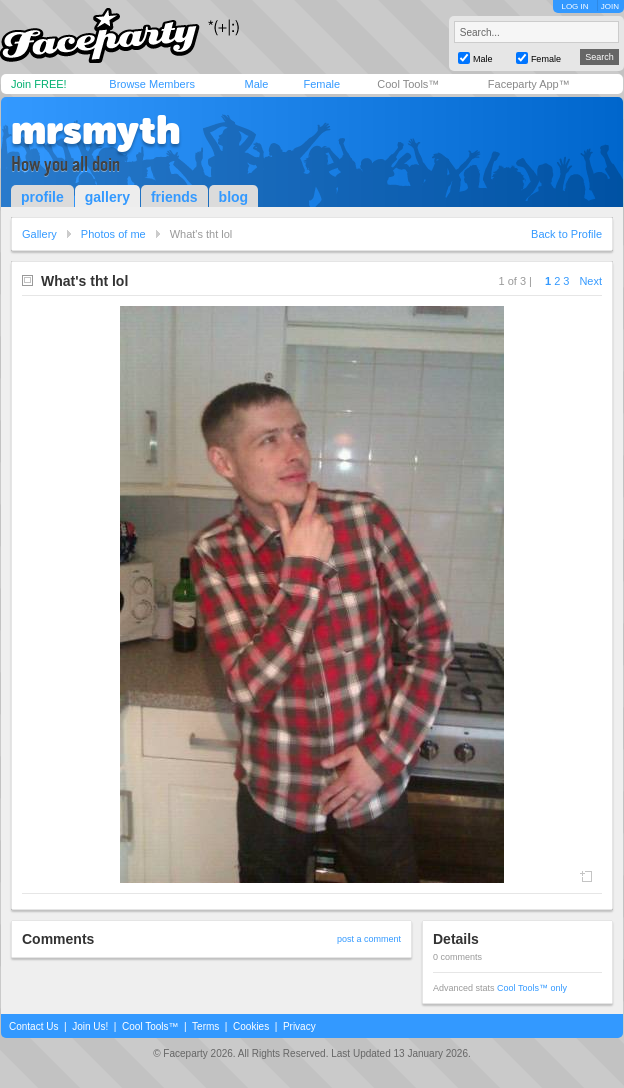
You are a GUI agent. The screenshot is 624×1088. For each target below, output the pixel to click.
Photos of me (113, 234)
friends (174, 197)
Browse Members (152, 84)
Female (321, 84)
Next (590, 281)
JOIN (610, 6)
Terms (205, 1026)
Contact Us (33, 1026)
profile (42, 197)
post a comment (369, 939)
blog (234, 197)
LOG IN (574, 6)
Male (256, 84)
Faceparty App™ (529, 84)
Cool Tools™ (408, 84)
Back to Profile (566, 234)
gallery (107, 197)
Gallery (39, 234)
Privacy (299, 1026)
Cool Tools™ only (532, 988)
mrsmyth (96, 130)
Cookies (251, 1026)
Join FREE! (39, 84)
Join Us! (90, 1026)
